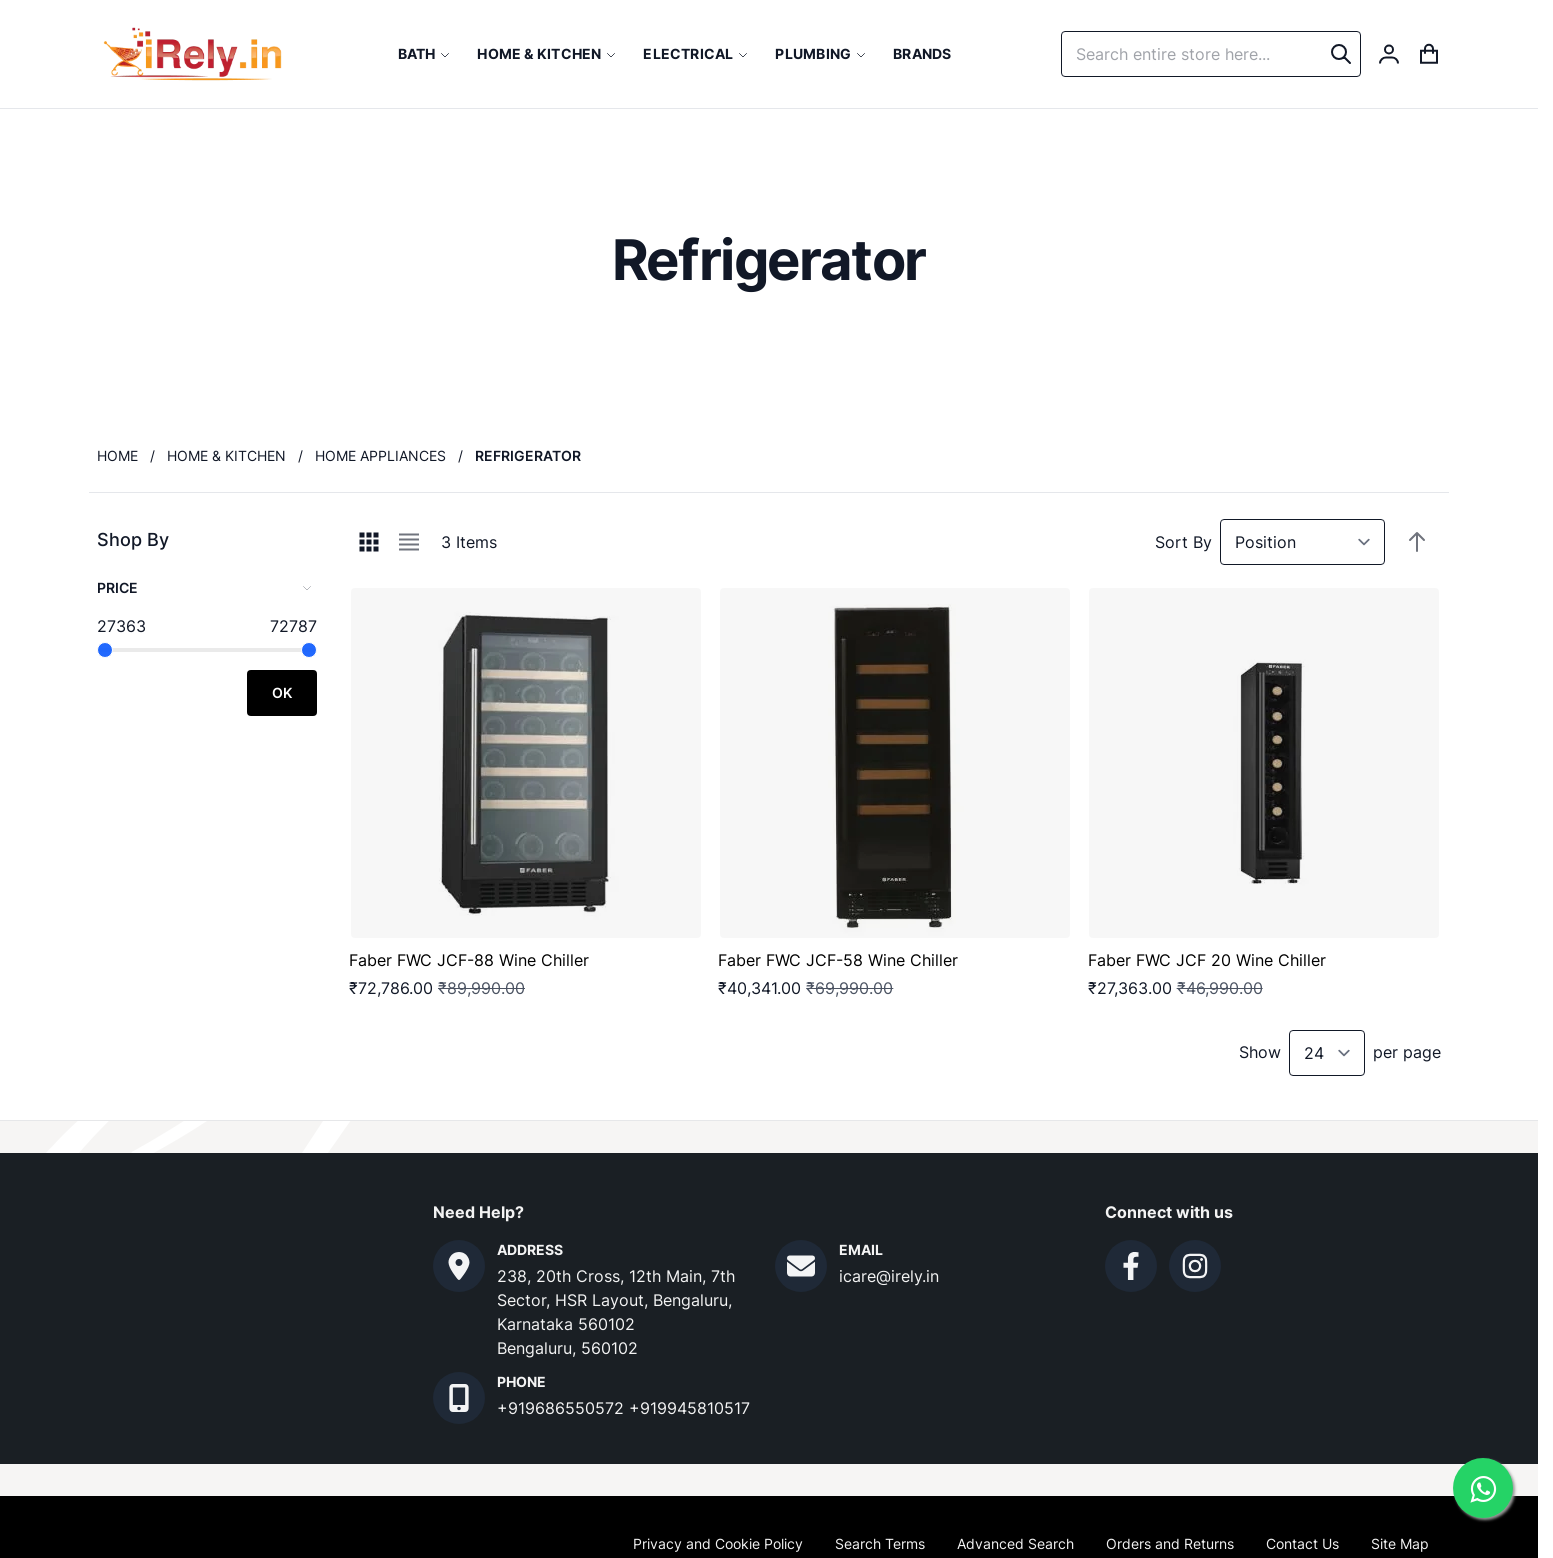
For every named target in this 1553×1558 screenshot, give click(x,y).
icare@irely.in (889, 1276)
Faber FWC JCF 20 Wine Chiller (1207, 960)
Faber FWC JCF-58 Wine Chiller (838, 960)
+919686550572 (563, 1408)
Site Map (1400, 1543)
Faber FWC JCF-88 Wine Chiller (469, 960)
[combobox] (1211, 54)
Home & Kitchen (226, 455)
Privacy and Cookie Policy (718, 1543)
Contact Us (1302, 1543)
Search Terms (880, 1543)
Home (117, 455)
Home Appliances (380, 455)
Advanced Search (1015, 1543)
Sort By (1183, 542)
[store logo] (192, 54)
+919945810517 (689, 1408)
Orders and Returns (1170, 1543)
